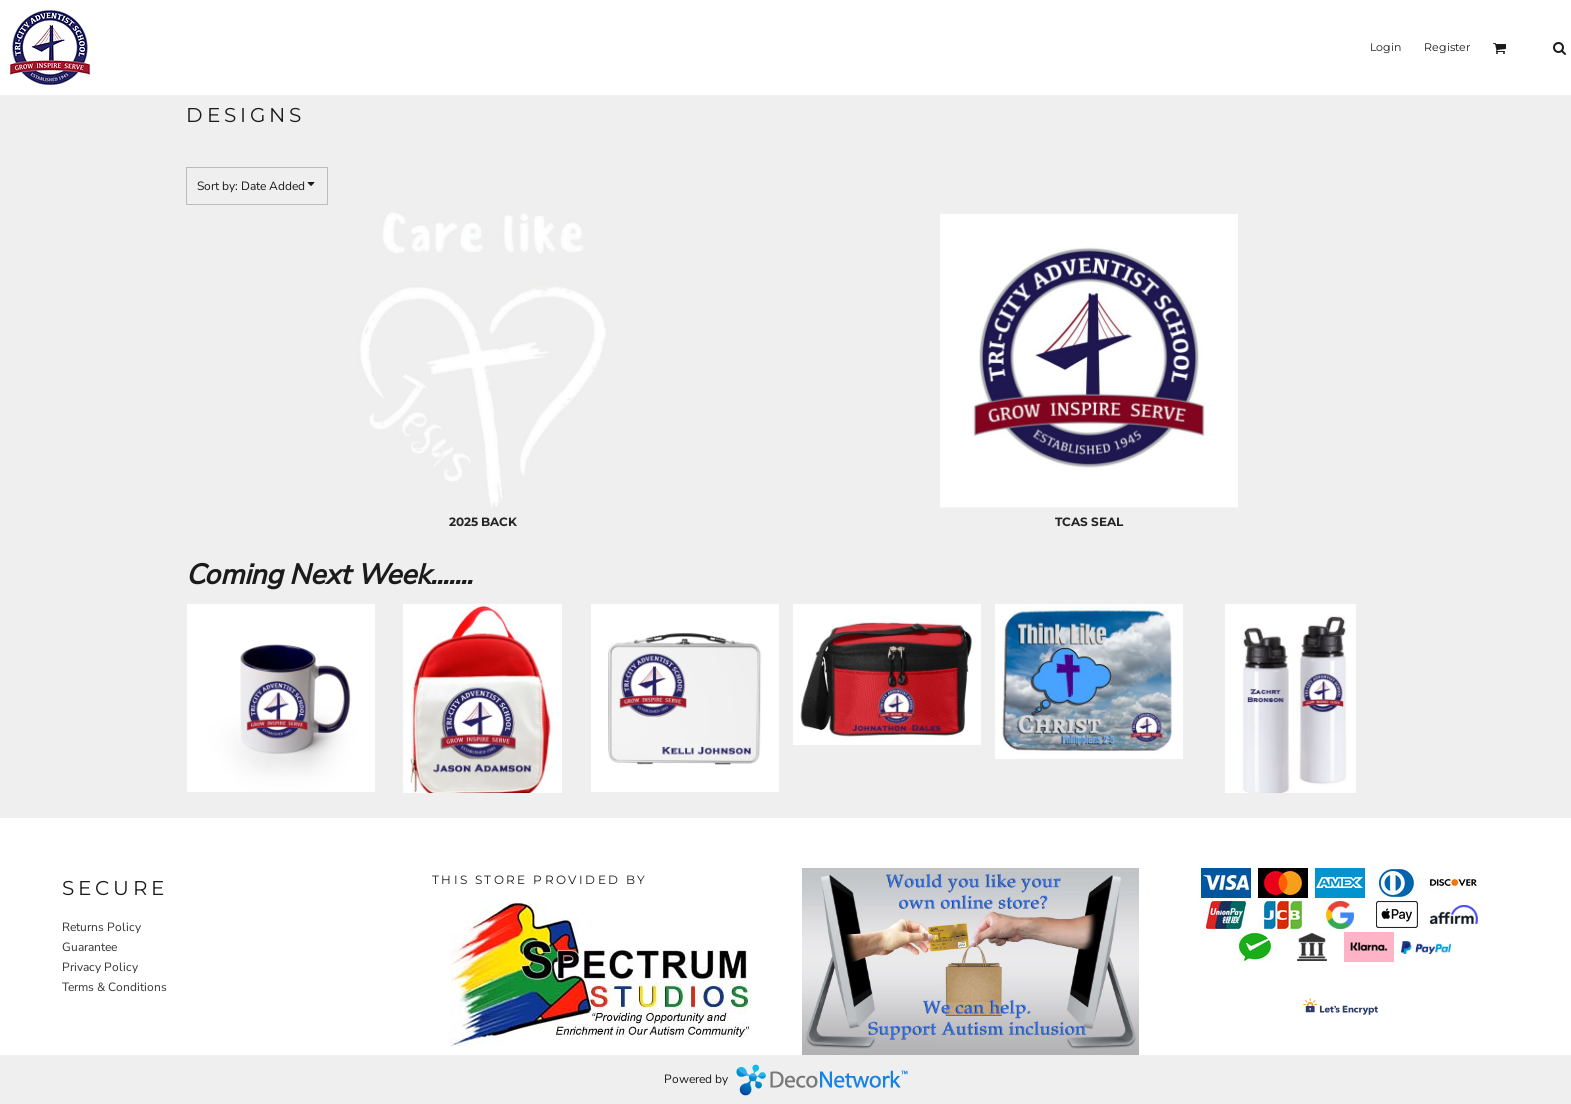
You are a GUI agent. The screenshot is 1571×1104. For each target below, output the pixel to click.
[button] (1500, 48)
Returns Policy (101, 927)
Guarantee (89, 947)
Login (1385, 47)
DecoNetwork (822, 1080)
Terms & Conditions (114, 987)
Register (1447, 47)
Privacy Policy (100, 967)
